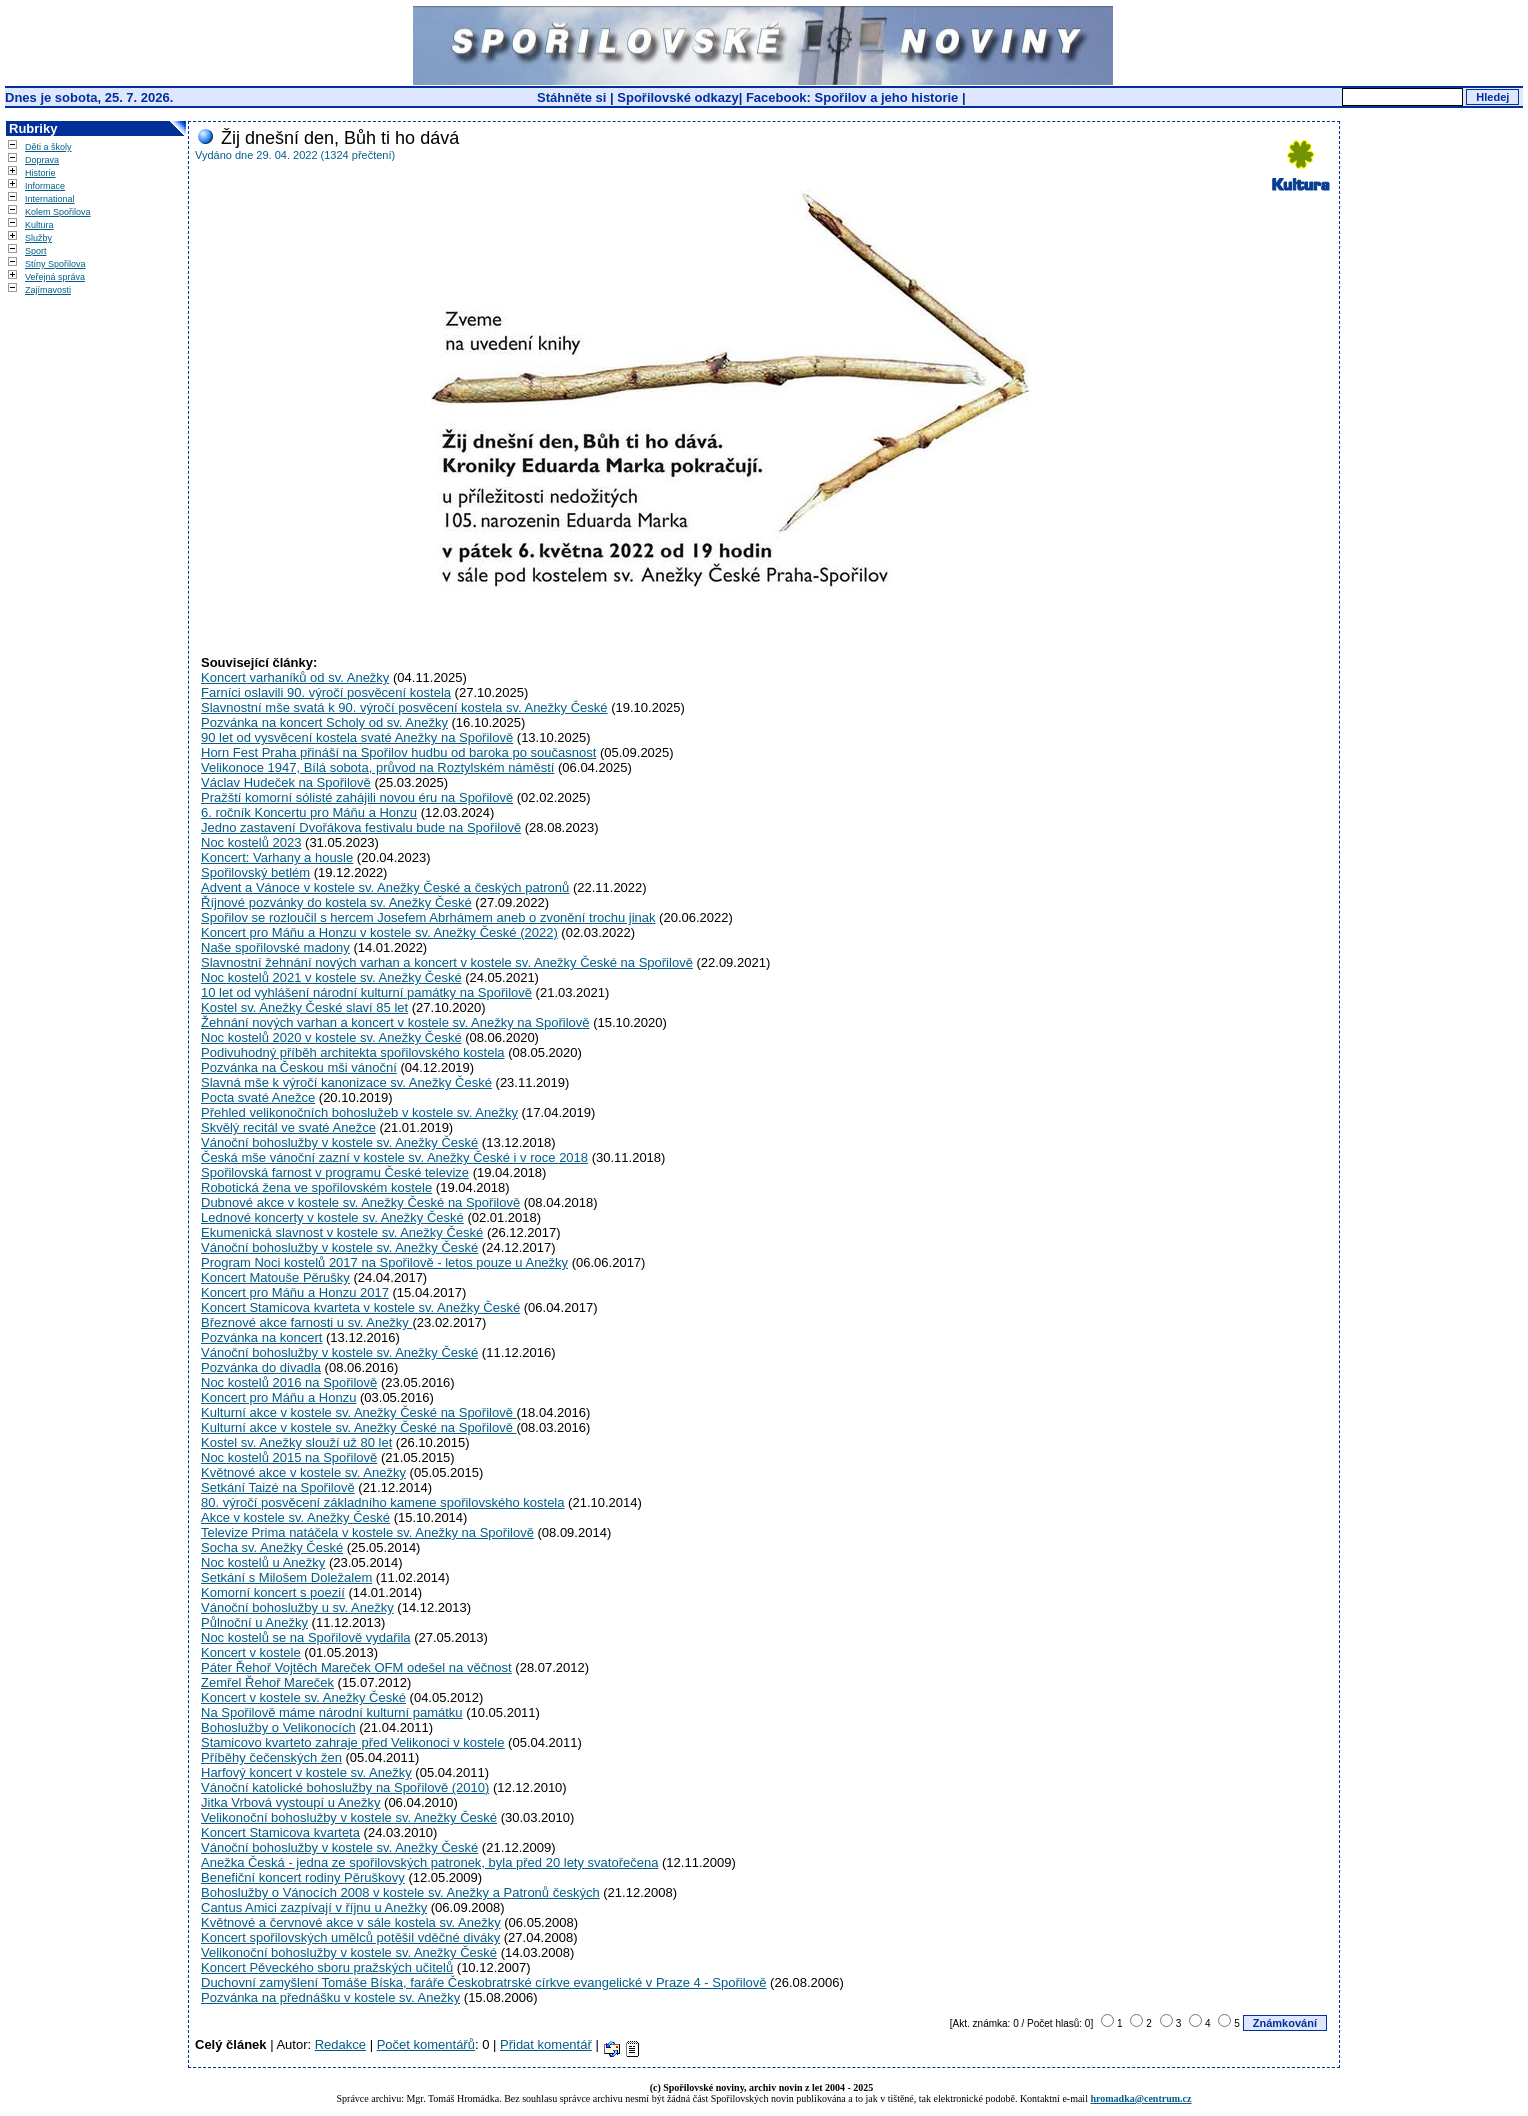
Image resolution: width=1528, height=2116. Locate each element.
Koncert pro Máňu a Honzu (278, 1397)
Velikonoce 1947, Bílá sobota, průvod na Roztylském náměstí (377, 767)
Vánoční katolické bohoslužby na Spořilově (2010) (345, 1787)
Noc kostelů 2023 (251, 842)
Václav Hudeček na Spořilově (286, 782)
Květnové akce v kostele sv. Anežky (303, 1472)
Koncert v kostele (251, 1652)
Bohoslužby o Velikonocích (278, 1727)
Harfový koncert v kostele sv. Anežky (306, 1772)
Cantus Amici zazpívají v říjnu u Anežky (314, 1907)
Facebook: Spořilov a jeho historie (852, 97)
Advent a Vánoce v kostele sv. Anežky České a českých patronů (385, 887)
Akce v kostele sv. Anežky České (295, 1517)
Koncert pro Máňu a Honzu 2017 (295, 1292)
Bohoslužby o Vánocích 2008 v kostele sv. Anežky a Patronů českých (400, 1892)
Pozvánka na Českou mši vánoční (299, 1067)
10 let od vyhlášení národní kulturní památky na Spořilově (366, 992)
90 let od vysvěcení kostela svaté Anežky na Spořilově (357, 737)
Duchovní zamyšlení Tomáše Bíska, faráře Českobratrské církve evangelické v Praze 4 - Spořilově (484, 1982)
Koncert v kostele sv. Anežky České (303, 1697)
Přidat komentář (546, 2044)
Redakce (340, 2044)
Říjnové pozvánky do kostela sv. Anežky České (336, 902)
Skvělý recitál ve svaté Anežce (288, 1127)
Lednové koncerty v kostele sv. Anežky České (332, 1217)
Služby (38, 238)
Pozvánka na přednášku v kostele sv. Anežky (330, 1997)
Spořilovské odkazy (677, 97)
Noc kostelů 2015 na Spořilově (289, 1457)
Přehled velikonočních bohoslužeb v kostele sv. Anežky (359, 1112)
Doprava (42, 160)
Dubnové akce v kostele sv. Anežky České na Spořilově (360, 1202)
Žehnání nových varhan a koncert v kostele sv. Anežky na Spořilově (395, 1022)
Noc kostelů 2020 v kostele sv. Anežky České (331, 1037)
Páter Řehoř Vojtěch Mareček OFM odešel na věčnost (356, 1667)
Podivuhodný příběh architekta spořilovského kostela (353, 1052)
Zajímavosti (48, 290)
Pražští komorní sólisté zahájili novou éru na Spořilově (357, 797)
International (50, 199)
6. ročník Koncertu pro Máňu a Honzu (309, 812)
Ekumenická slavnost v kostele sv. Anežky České (342, 1232)
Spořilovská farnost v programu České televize (335, 1172)
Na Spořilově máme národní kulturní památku (332, 1712)
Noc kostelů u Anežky (263, 1562)
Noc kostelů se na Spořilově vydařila (306, 1637)
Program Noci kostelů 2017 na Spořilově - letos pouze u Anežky (384, 1262)
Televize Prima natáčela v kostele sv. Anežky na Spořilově (367, 1532)
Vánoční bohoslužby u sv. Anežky (297, 1607)
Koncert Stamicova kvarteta (280, 1832)
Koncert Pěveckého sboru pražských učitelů (327, 1967)
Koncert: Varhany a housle (277, 857)
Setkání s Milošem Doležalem (286, 1577)
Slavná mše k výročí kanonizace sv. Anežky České (346, 1082)
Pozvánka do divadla (261, 1367)
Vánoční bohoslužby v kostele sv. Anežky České (339, 1142)
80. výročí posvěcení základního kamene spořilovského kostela (382, 1502)
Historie (40, 173)
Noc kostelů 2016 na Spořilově (289, 1382)
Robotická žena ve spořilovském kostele (316, 1187)
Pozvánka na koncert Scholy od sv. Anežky (324, 722)
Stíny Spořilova (55, 264)
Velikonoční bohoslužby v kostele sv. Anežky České (349, 1817)
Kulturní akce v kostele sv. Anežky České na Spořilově (359, 1412)
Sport (36, 251)
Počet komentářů (426, 2044)
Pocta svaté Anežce (258, 1097)
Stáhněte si (573, 97)
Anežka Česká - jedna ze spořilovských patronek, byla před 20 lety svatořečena (429, 1862)
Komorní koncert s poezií (273, 1592)
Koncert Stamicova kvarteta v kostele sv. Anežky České (360, 1307)
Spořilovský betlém (255, 872)
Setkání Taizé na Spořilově (278, 1487)
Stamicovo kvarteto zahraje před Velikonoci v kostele (353, 1742)
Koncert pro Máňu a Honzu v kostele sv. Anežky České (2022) (379, 932)
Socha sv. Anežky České (272, 1547)
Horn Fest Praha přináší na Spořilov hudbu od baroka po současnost (398, 752)
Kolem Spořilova (58, 212)
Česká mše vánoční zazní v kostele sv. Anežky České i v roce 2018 (394, 1157)
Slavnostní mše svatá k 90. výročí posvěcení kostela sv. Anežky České (404, 707)
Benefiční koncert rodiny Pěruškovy (303, 1877)
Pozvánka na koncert (261, 1337)
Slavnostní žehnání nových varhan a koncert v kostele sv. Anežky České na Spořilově (447, 962)
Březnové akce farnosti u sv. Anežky (306, 1322)
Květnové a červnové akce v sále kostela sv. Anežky (351, 1922)
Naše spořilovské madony (275, 947)
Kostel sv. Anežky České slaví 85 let (304, 1007)
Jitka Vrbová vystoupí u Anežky (290, 1802)
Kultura (39, 225)
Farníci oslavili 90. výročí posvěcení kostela (326, 692)
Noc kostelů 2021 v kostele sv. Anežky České (331, 977)
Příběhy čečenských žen (271, 1757)
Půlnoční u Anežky (254, 1622)
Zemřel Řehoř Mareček (267, 1682)
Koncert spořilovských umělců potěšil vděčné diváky (350, 1937)
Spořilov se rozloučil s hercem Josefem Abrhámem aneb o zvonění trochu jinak (428, 917)
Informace (45, 186)
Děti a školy (48, 147)
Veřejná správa (55, 277)
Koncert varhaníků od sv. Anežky (295, 677)
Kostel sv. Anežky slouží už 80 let (296, 1442)
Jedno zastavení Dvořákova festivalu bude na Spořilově (361, 827)
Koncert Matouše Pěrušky (275, 1277)
